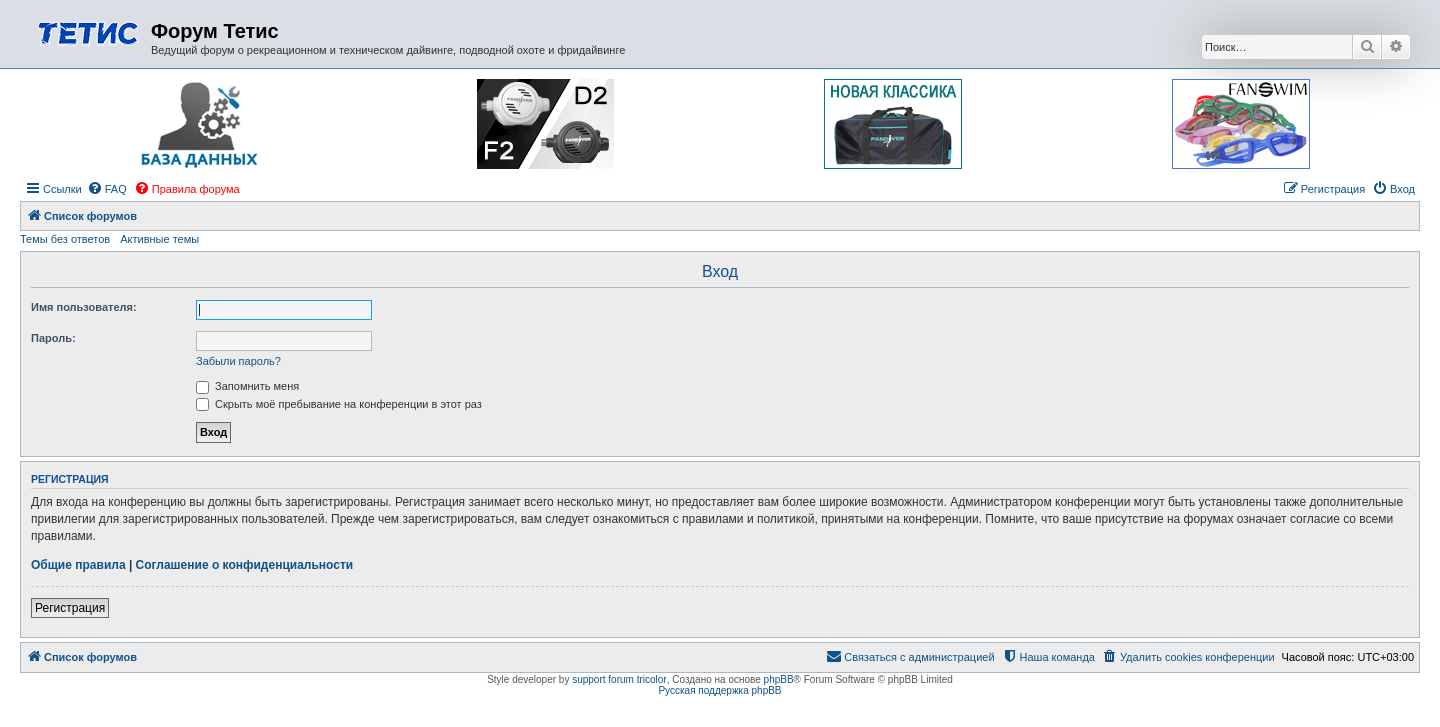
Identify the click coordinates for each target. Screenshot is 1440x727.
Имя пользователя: (84, 307)
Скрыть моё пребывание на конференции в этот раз (339, 404)
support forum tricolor (619, 679)
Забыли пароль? (238, 361)
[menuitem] (107, 189)
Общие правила (78, 565)
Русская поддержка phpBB (719, 690)
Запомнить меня (247, 386)
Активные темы (159, 239)
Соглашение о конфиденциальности (245, 565)
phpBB (779, 679)
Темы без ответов (65, 239)
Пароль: (53, 338)
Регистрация (70, 608)
